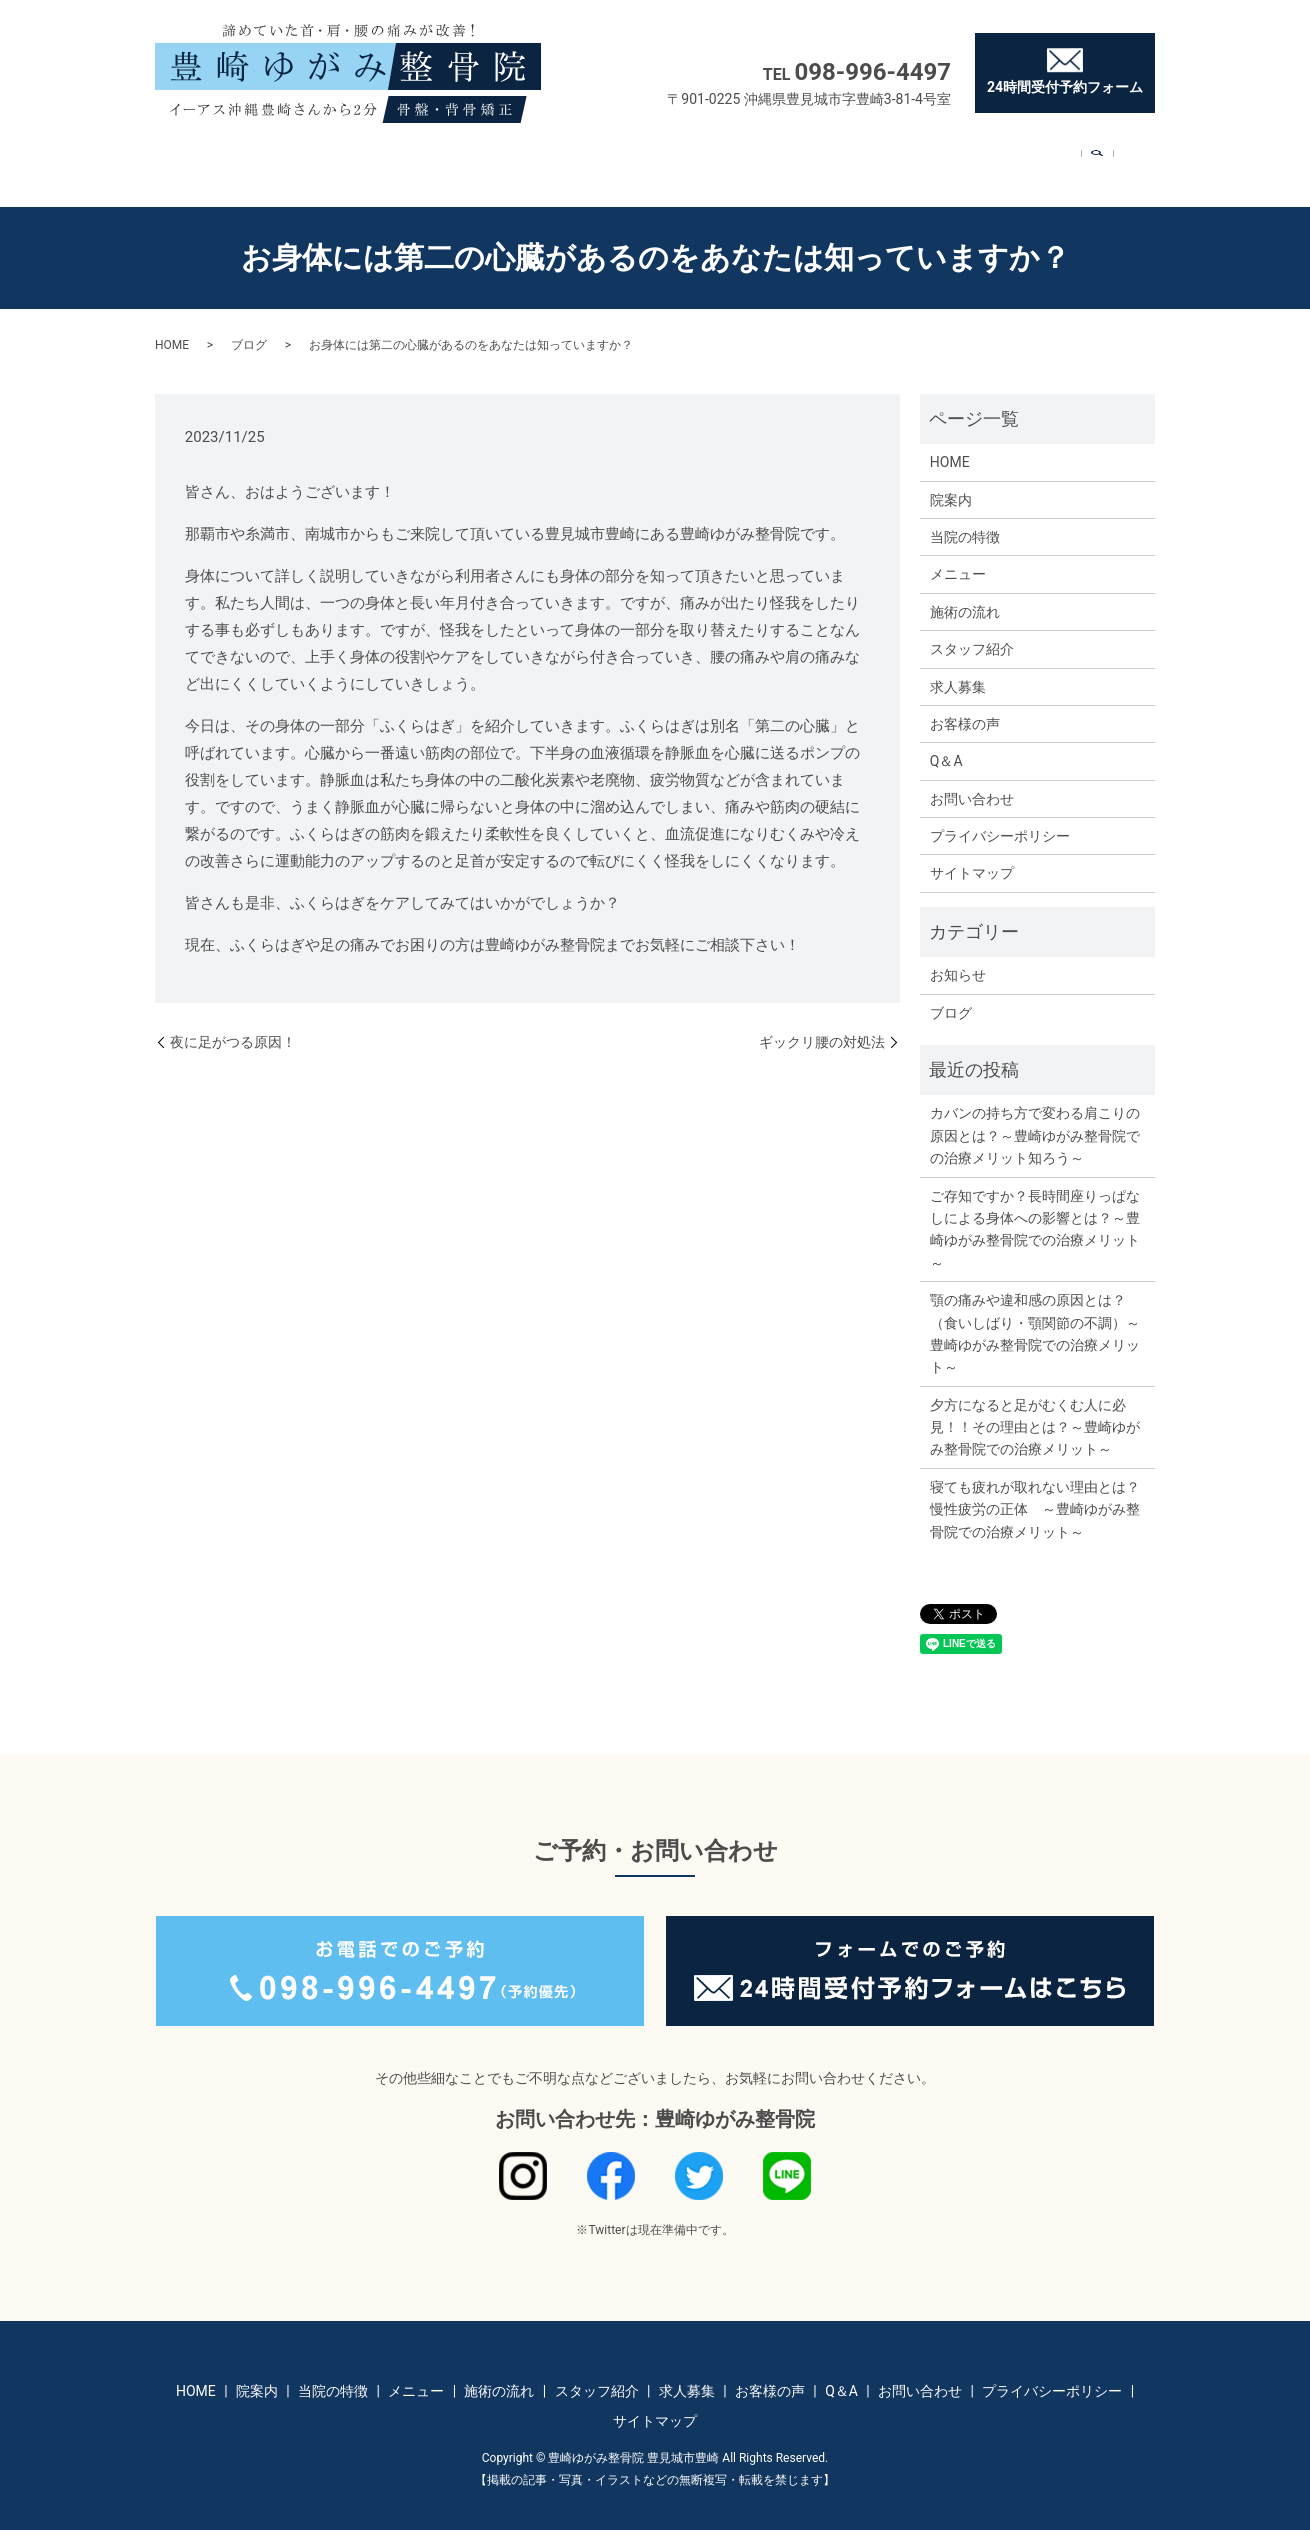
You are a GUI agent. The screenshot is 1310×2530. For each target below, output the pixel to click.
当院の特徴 (369, 156)
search (1126, 158)
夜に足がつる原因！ (233, 1023)
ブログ (249, 326)
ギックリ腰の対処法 (822, 1023)
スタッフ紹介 (672, 156)
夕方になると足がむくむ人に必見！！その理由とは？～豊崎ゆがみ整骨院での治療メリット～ (1035, 1408)
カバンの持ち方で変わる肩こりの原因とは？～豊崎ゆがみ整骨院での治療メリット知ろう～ (1035, 1116)
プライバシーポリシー (1000, 817)
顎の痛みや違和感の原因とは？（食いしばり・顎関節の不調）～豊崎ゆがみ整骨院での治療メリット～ (1035, 1314)
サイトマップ (972, 854)
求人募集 (776, 156)
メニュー (465, 156)
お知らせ (958, 956)
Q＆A (957, 156)
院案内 (279, 156)
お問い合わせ (1050, 156)
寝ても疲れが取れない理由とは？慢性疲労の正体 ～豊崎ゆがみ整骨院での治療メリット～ (1035, 1490)
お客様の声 (872, 156)
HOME (205, 156)
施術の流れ (562, 156)
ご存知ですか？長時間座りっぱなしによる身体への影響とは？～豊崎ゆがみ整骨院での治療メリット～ (1035, 1210)
